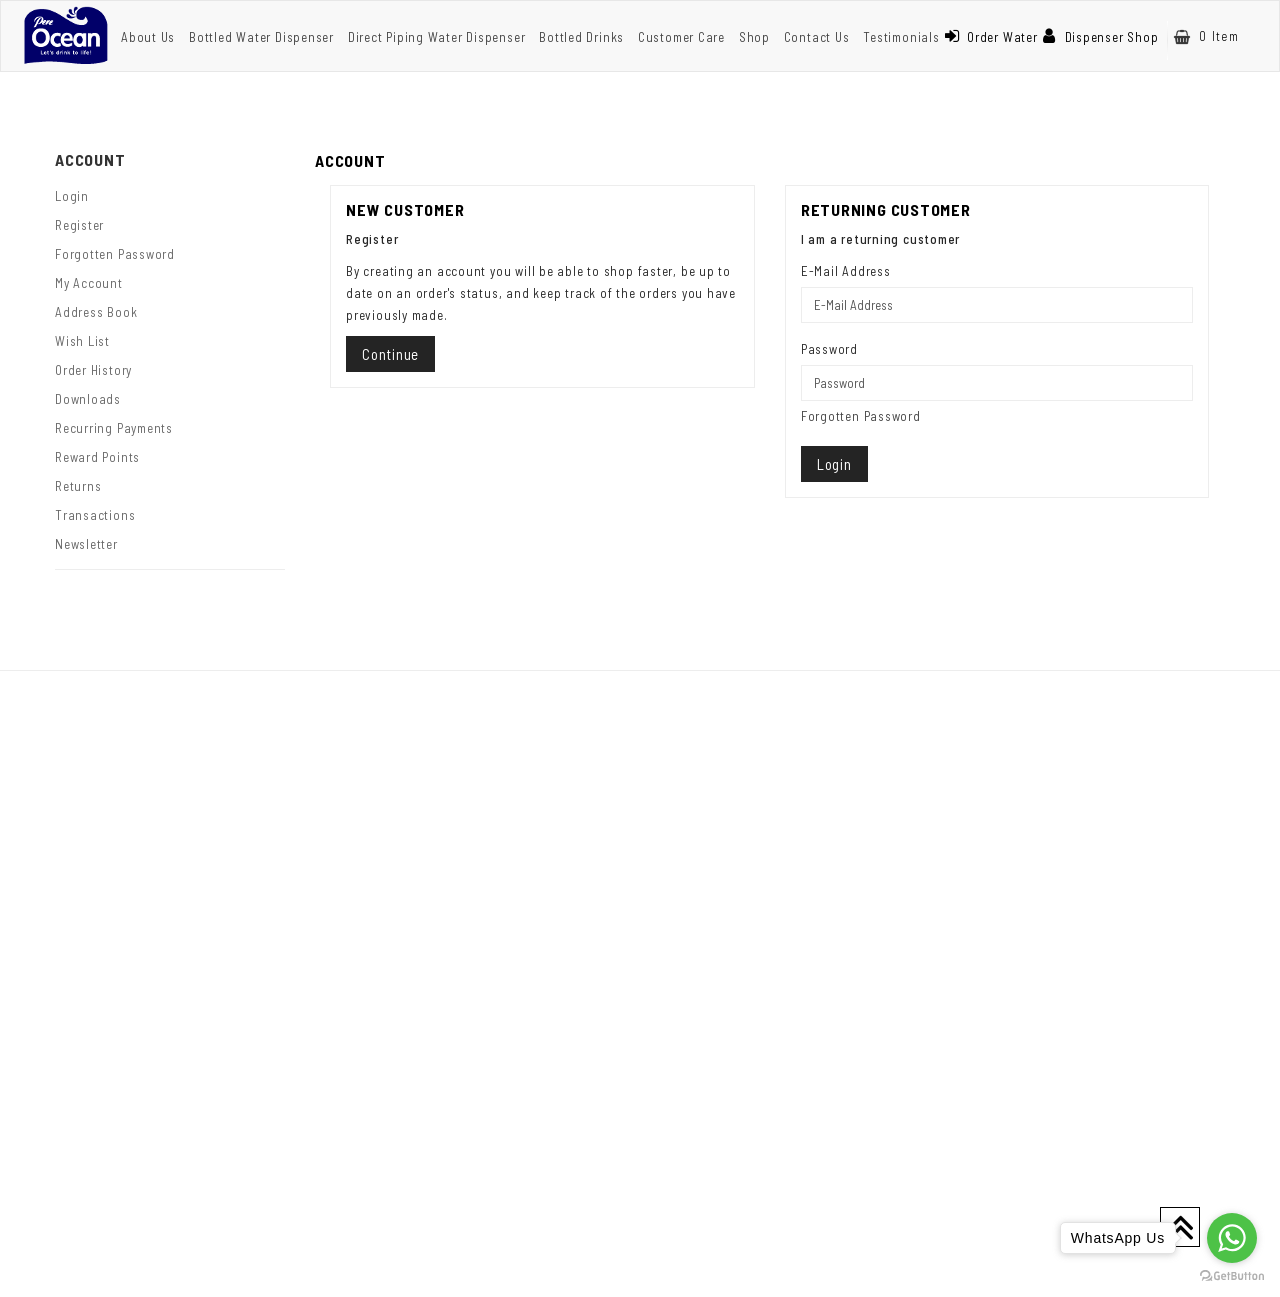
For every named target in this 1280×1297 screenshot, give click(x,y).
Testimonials (901, 37)
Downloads (88, 399)
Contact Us (817, 37)
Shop (754, 37)
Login (72, 196)
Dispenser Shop (1101, 37)
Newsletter (86, 544)
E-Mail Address (846, 271)
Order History (93, 370)
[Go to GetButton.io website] (1232, 1276)
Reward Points (97, 457)
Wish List (82, 341)
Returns (78, 486)
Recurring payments (114, 428)
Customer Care (681, 37)
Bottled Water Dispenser (261, 37)
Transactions (95, 515)
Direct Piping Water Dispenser (437, 37)
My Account (89, 283)
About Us (148, 37)
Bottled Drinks (581, 37)
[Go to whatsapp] (1232, 1238)
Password (829, 349)
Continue (390, 354)
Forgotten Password (115, 254)
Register (79, 225)
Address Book (96, 312)
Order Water (991, 37)
